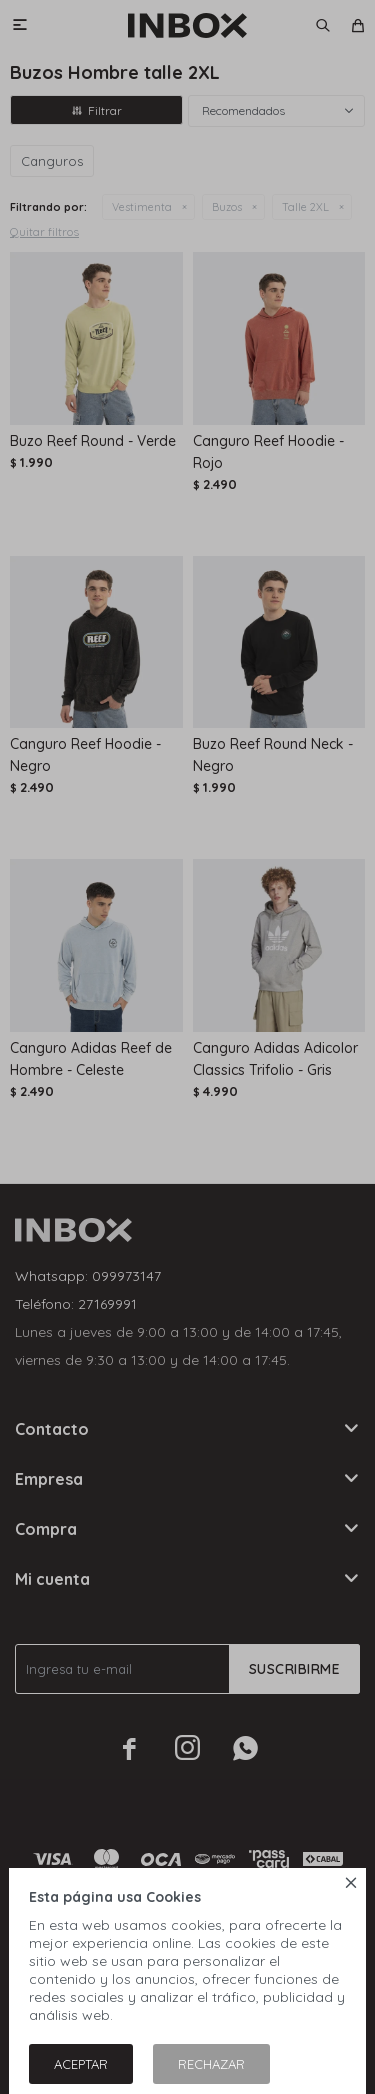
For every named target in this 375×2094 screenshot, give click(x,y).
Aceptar (81, 2064)
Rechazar (211, 2064)
